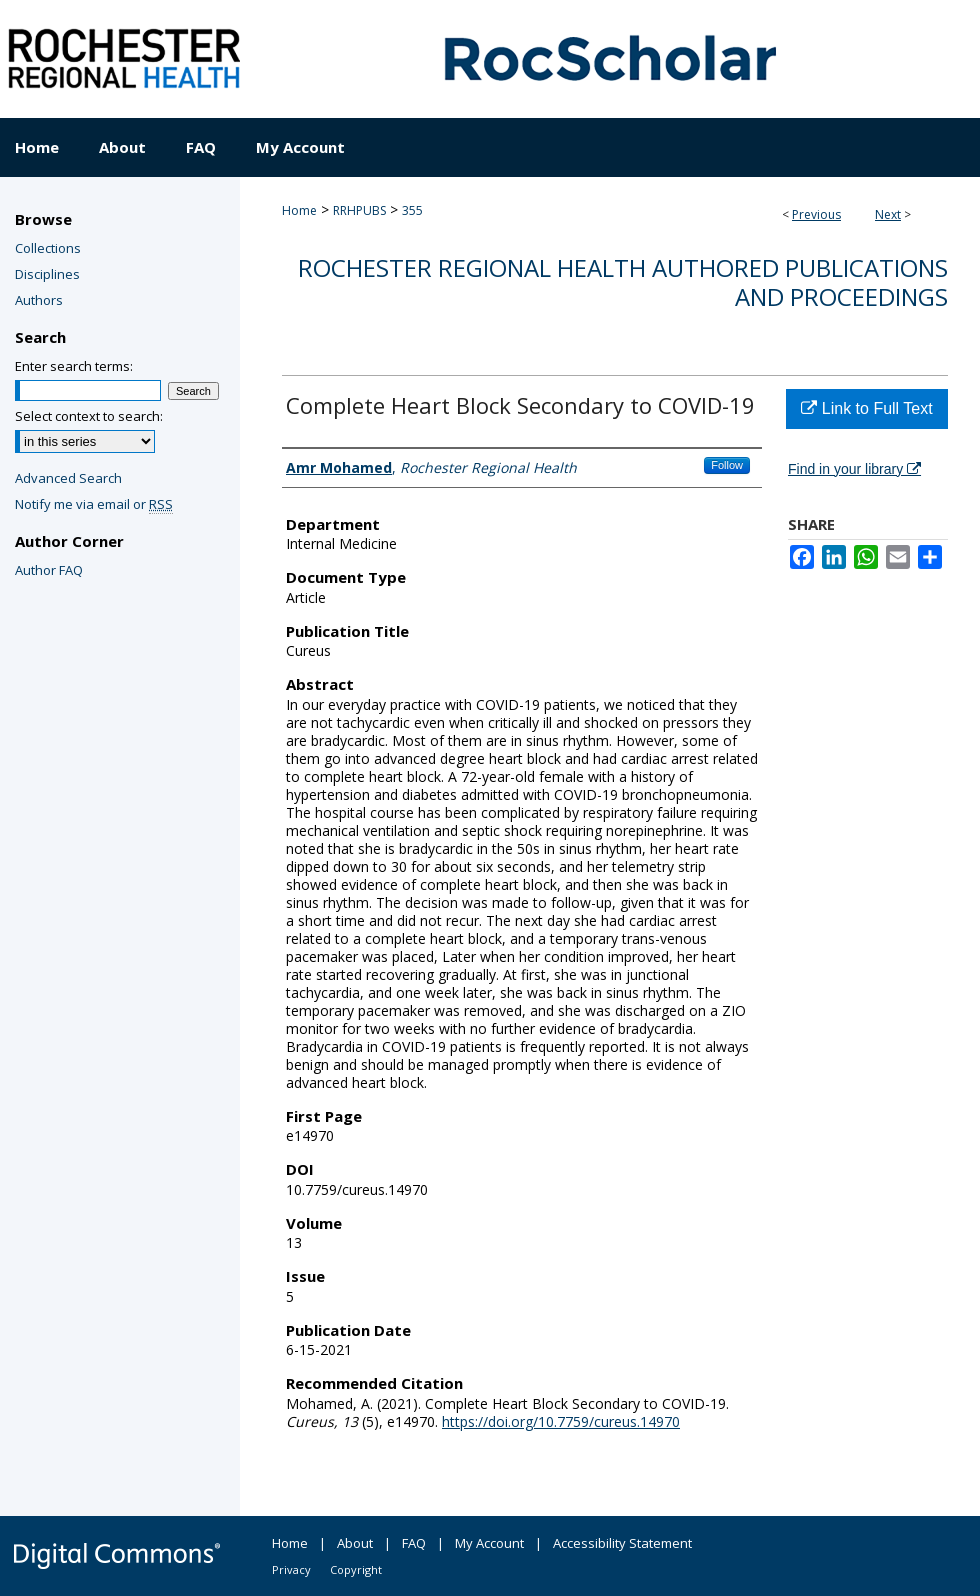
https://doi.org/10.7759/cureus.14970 (561, 1421)
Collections (48, 248)
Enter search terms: (74, 366)
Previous (816, 214)
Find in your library (854, 469)
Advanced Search (68, 478)
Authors (39, 300)
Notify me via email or (94, 504)
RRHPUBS (359, 210)
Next (888, 214)
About (355, 1543)
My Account (489, 1543)
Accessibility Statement (622, 1543)
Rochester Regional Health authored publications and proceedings (623, 282)
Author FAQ (49, 570)
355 (412, 210)
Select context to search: (89, 416)
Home (299, 210)
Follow (727, 465)
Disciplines (47, 274)
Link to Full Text (866, 408)
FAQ (414, 1543)
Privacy (291, 1569)
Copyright (356, 1569)
